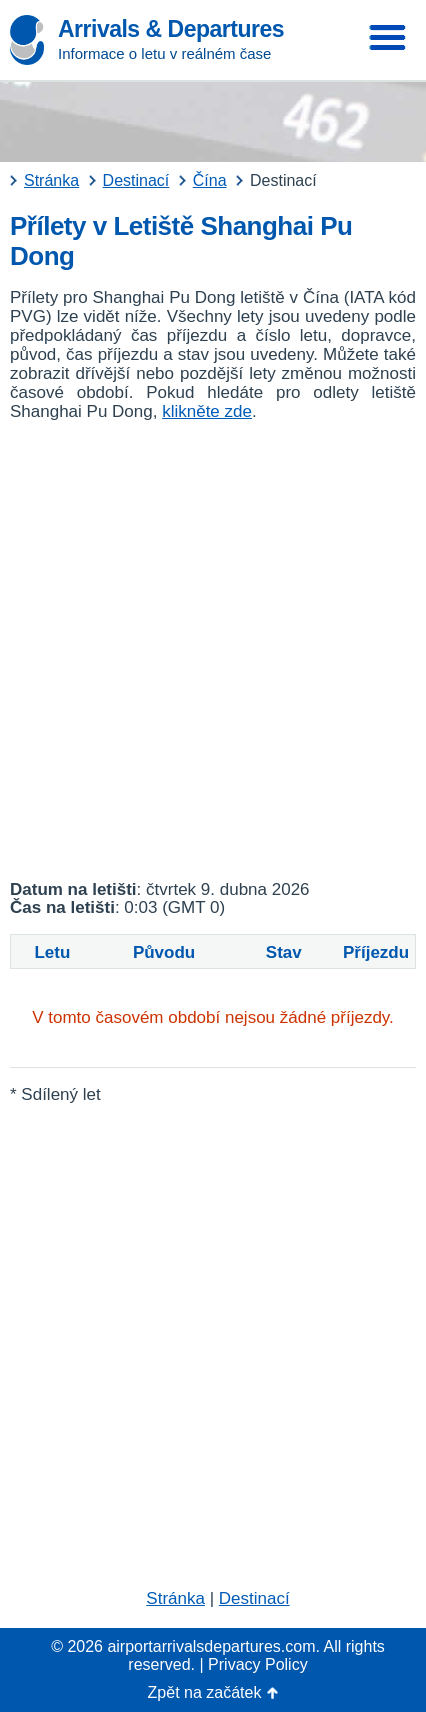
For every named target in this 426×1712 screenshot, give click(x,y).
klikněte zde (207, 411)
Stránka (175, 1598)
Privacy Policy (258, 1664)
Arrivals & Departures (171, 29)
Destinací (254, 1598)
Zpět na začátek (205, 1692)
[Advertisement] (213, 651)
